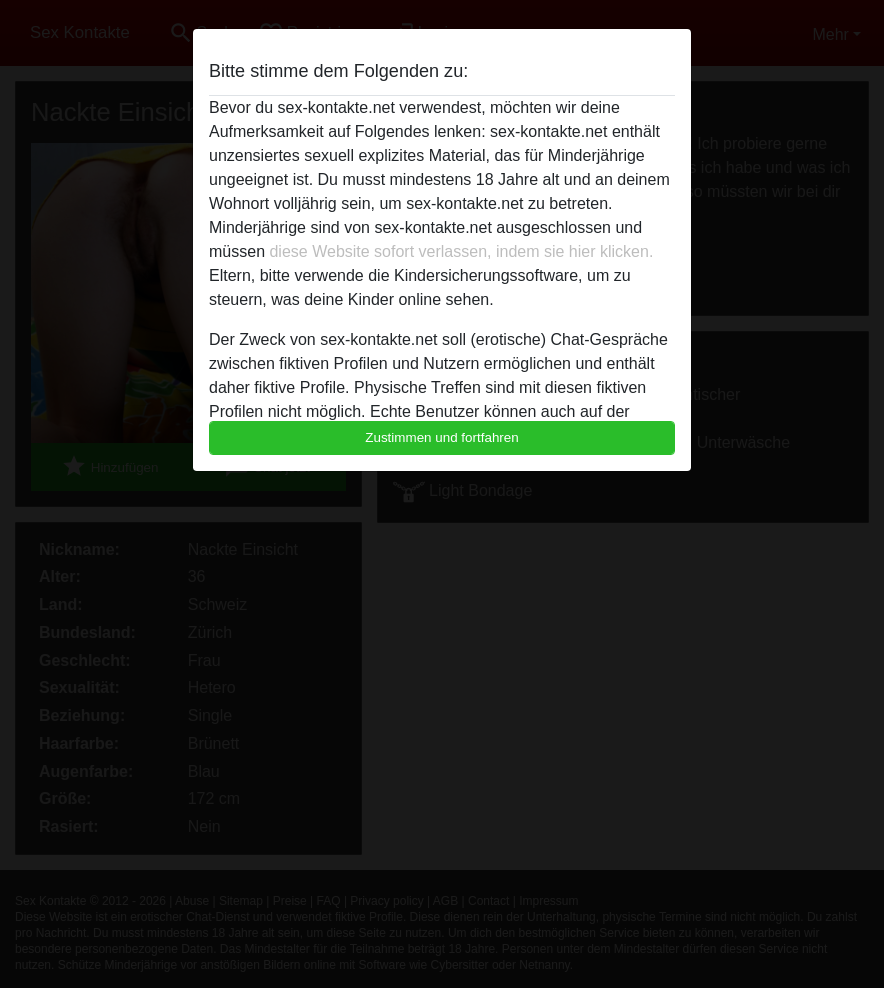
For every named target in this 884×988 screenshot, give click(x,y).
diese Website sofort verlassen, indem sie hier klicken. (461, 251)
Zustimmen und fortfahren (442, 437)
